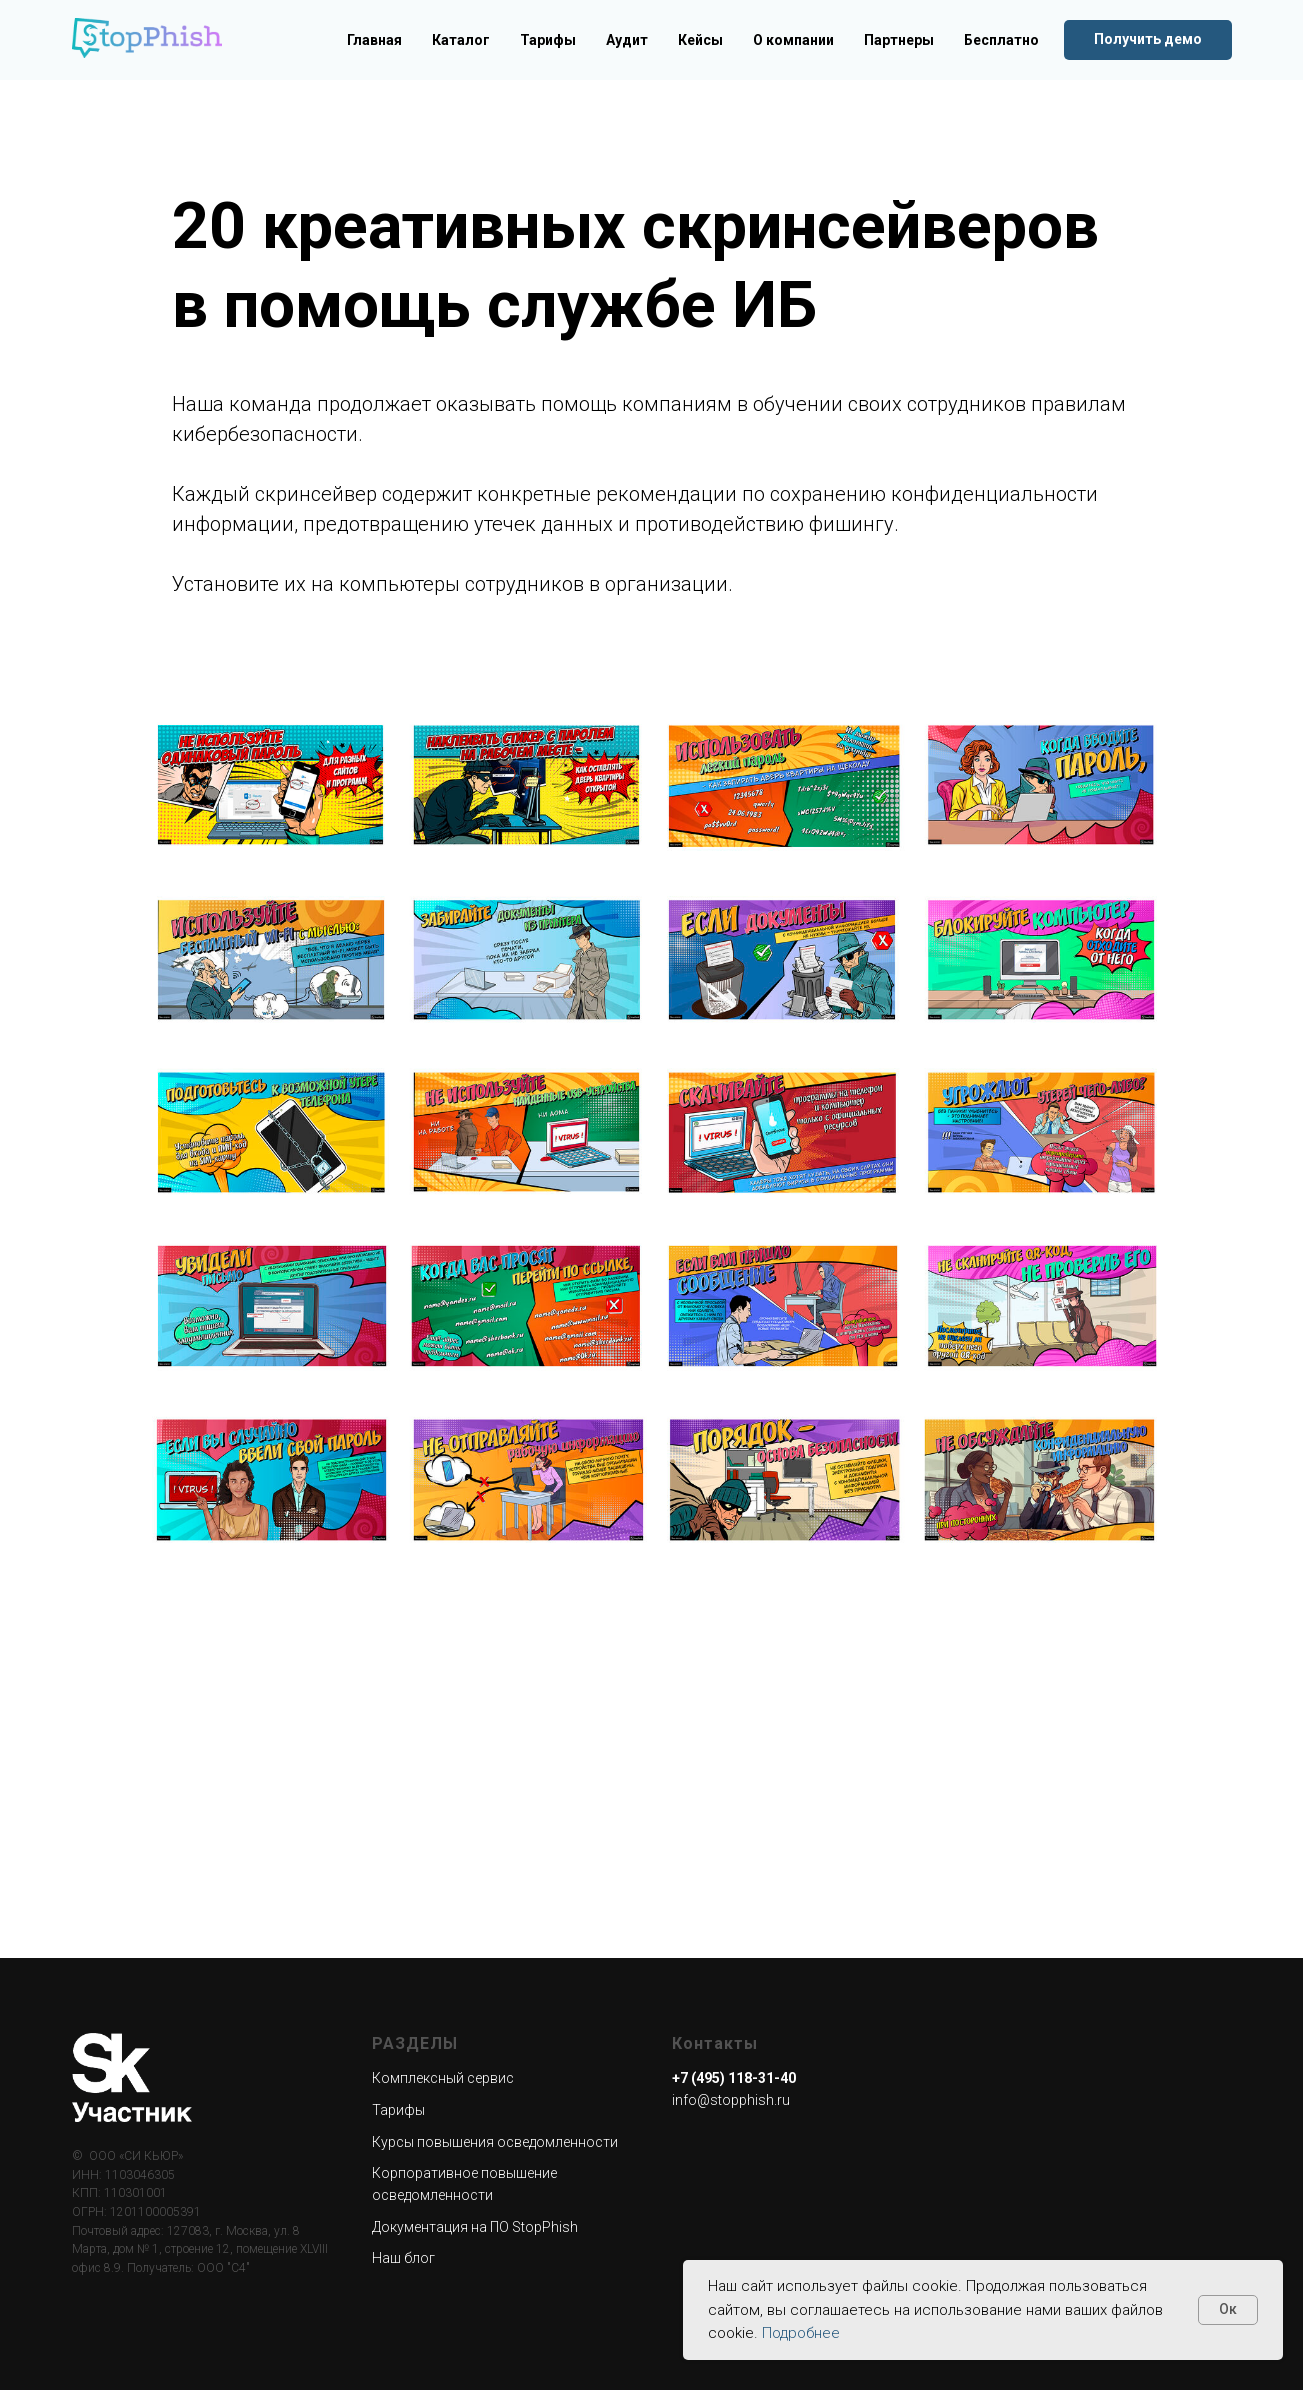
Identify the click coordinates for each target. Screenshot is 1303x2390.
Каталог (461, 40)
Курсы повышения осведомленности (495, 2142)
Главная (374, 40)
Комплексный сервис (443, 2078)
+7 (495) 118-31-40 (734, 2078)
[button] (1148, 40)
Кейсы (700, 40)
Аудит (627, 40)
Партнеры (899, 40)
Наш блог (403, 2258)
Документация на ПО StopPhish (475, 2227)
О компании (793, 40)
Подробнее (801, 2333)
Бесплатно (1001, 40)
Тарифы (548, 40)
